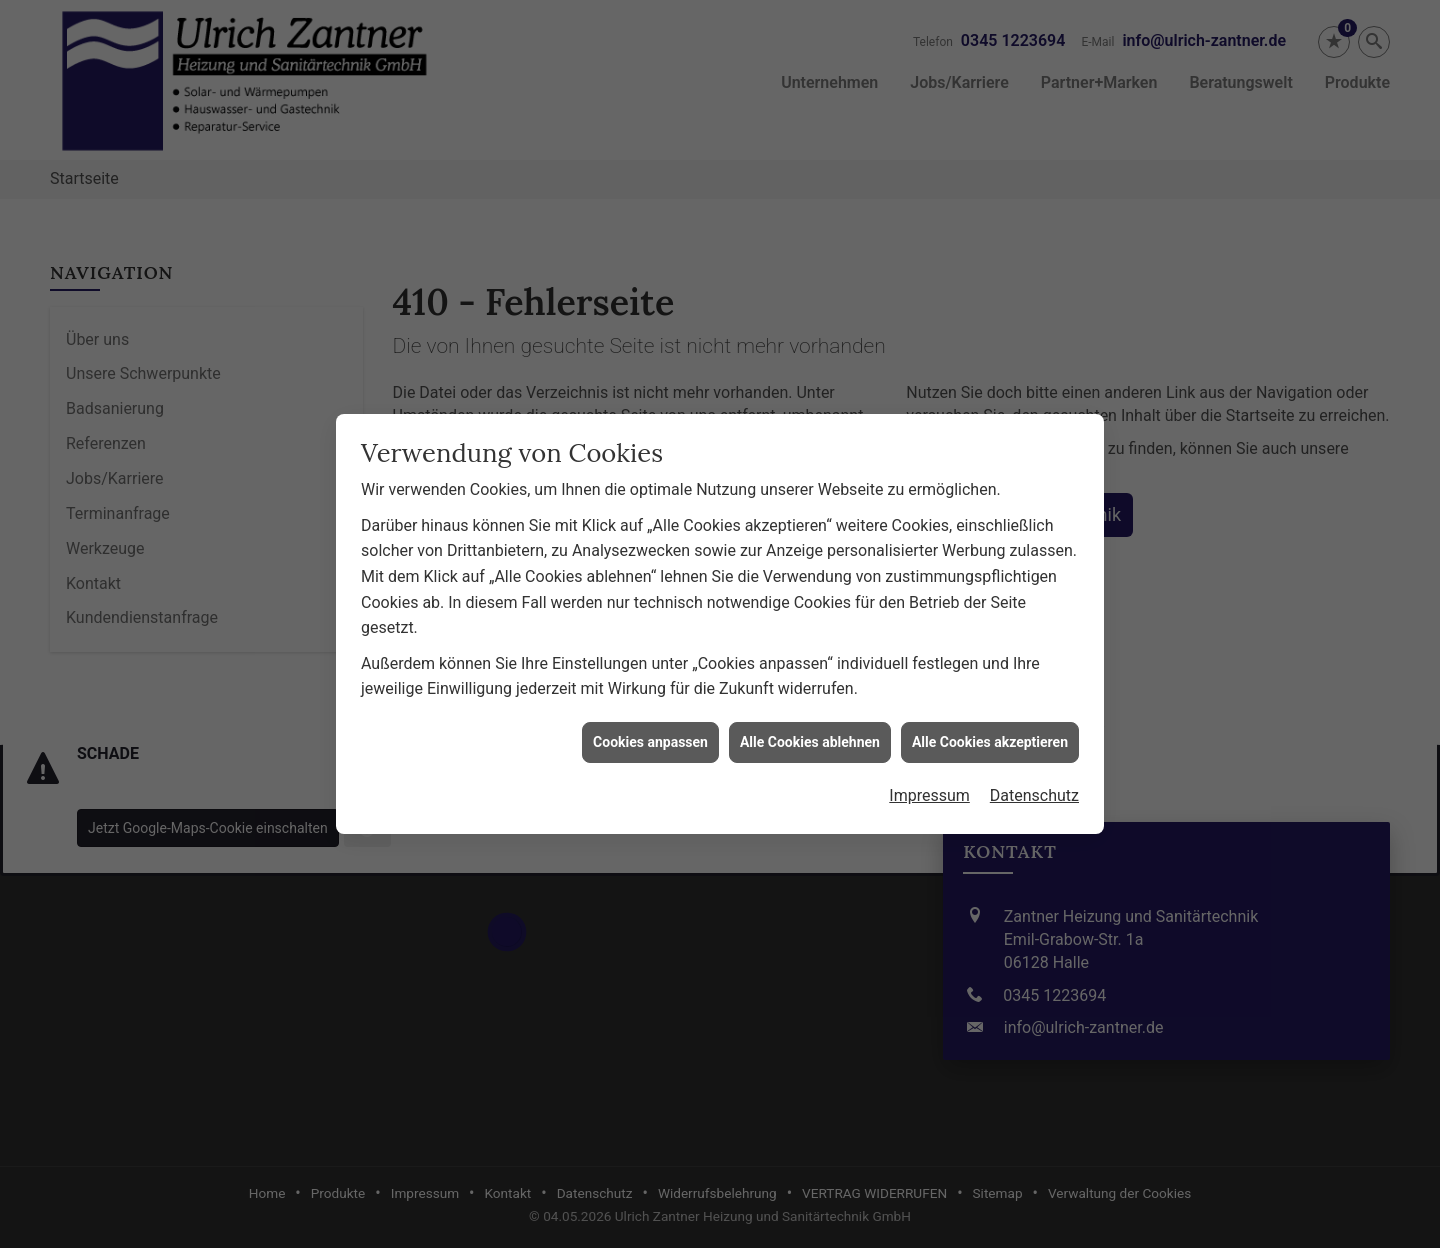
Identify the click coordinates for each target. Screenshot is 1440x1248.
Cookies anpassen (650, 727)
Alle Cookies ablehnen (810, 727)
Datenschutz (1034, 781)
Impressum (929, 781)
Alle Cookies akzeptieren (990, 727)
